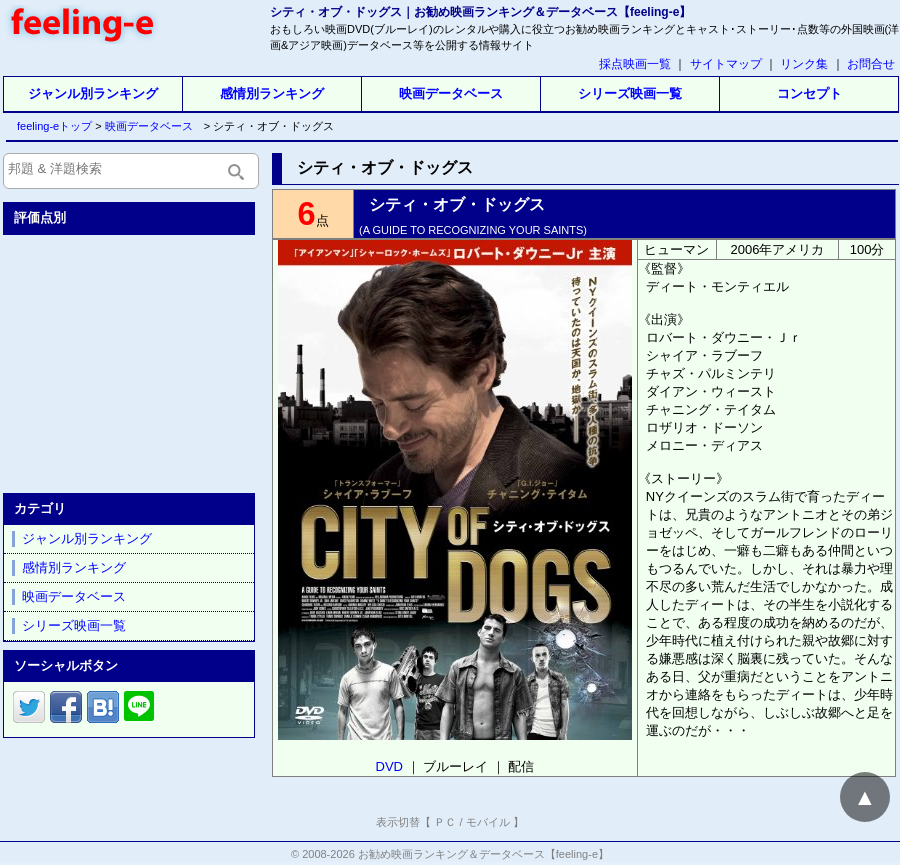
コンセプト (809, 93)
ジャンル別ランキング (93, 93)
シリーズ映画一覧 (630, 93)
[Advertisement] (131, 360)
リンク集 (804, 64)
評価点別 (40, 217)
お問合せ (871, 64)
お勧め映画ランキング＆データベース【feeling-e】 (483, 854)
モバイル (488, 822)
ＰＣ (445, 822)
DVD (389, 766)
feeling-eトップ (50, 126)
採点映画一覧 (635, 64)
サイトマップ (726, 64)
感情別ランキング (272, 93)
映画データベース (451, 93)
